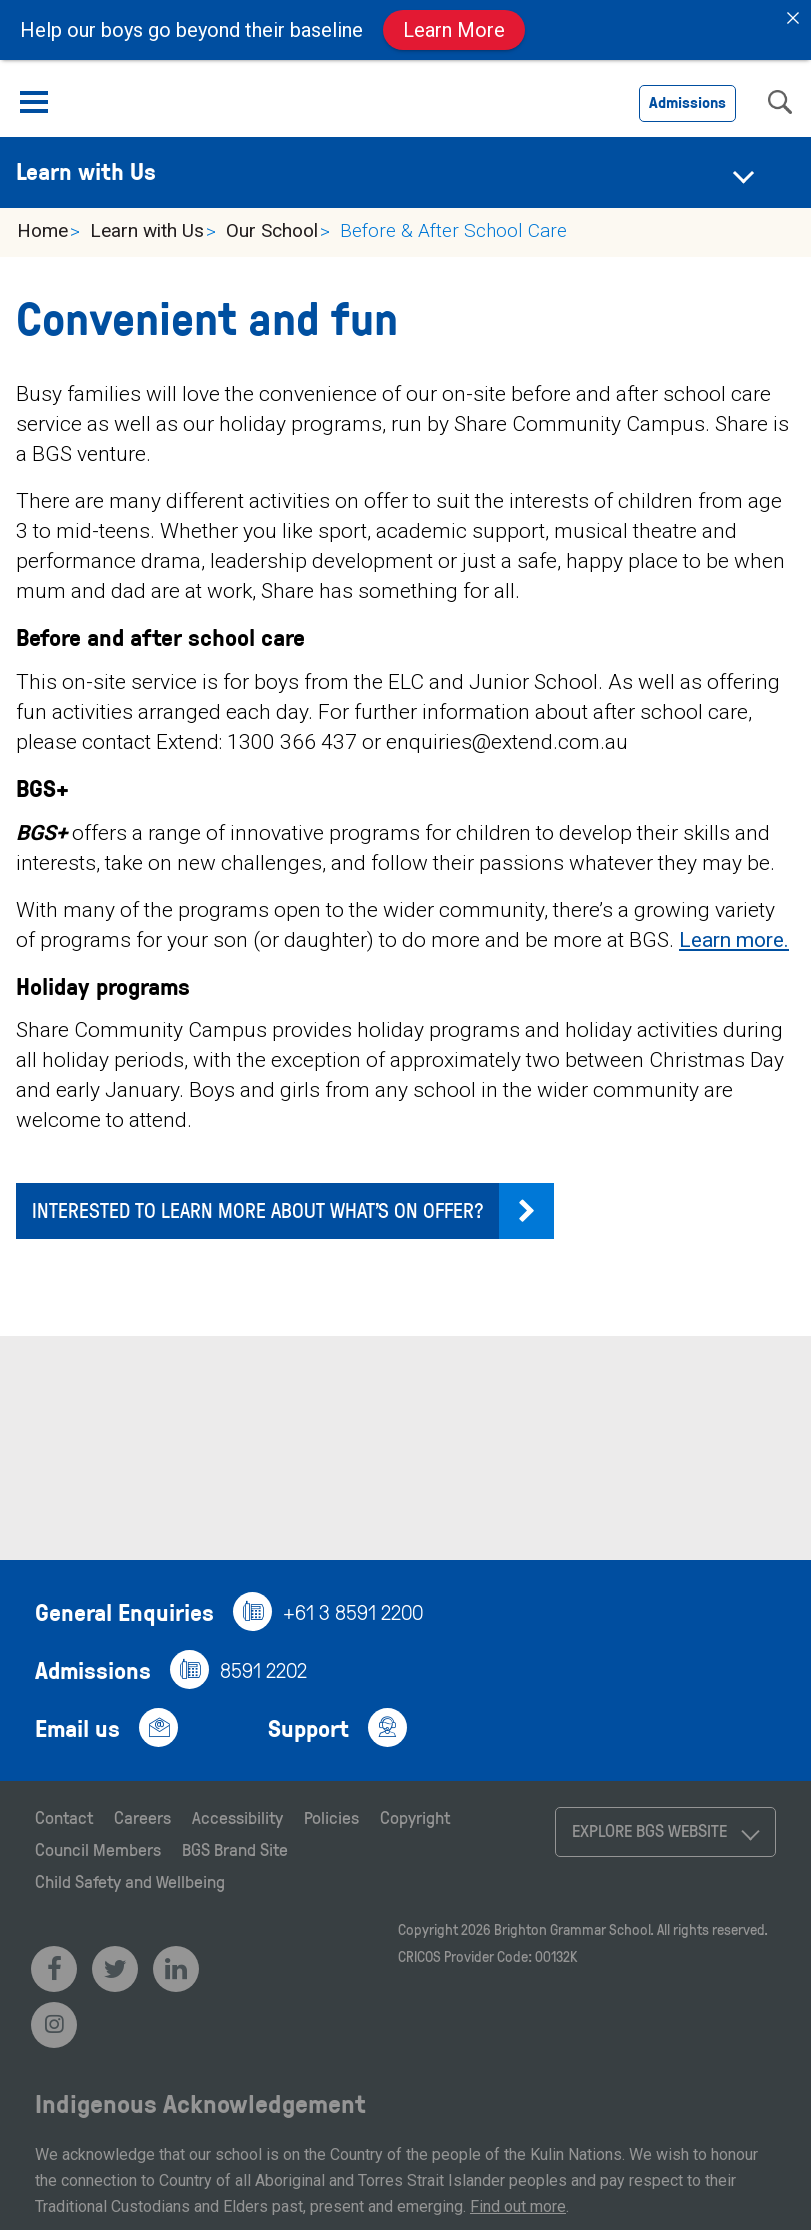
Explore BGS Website (649, 1830)
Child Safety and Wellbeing (130, 1881)
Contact (64, 1817)
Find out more (518, 2206)
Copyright (415, 1817)
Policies (331, 1817)
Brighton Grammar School (572, 1929)
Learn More (454, 30)
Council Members (98, 1849)
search (780, 102)
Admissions (687, 102)
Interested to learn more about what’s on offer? (258, 1209)
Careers (142, 1817)
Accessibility (237, 1817)
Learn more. (734, 940)
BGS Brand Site (235, 1849)
